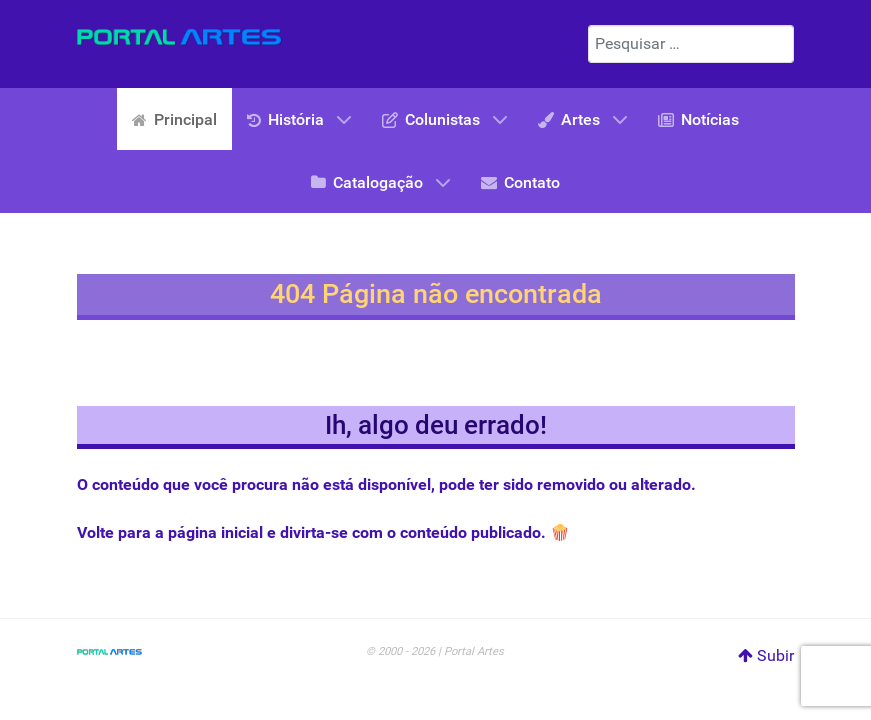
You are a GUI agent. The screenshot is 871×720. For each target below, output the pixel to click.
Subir (766, 655)
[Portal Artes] (180, 37)
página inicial (215, 532)
